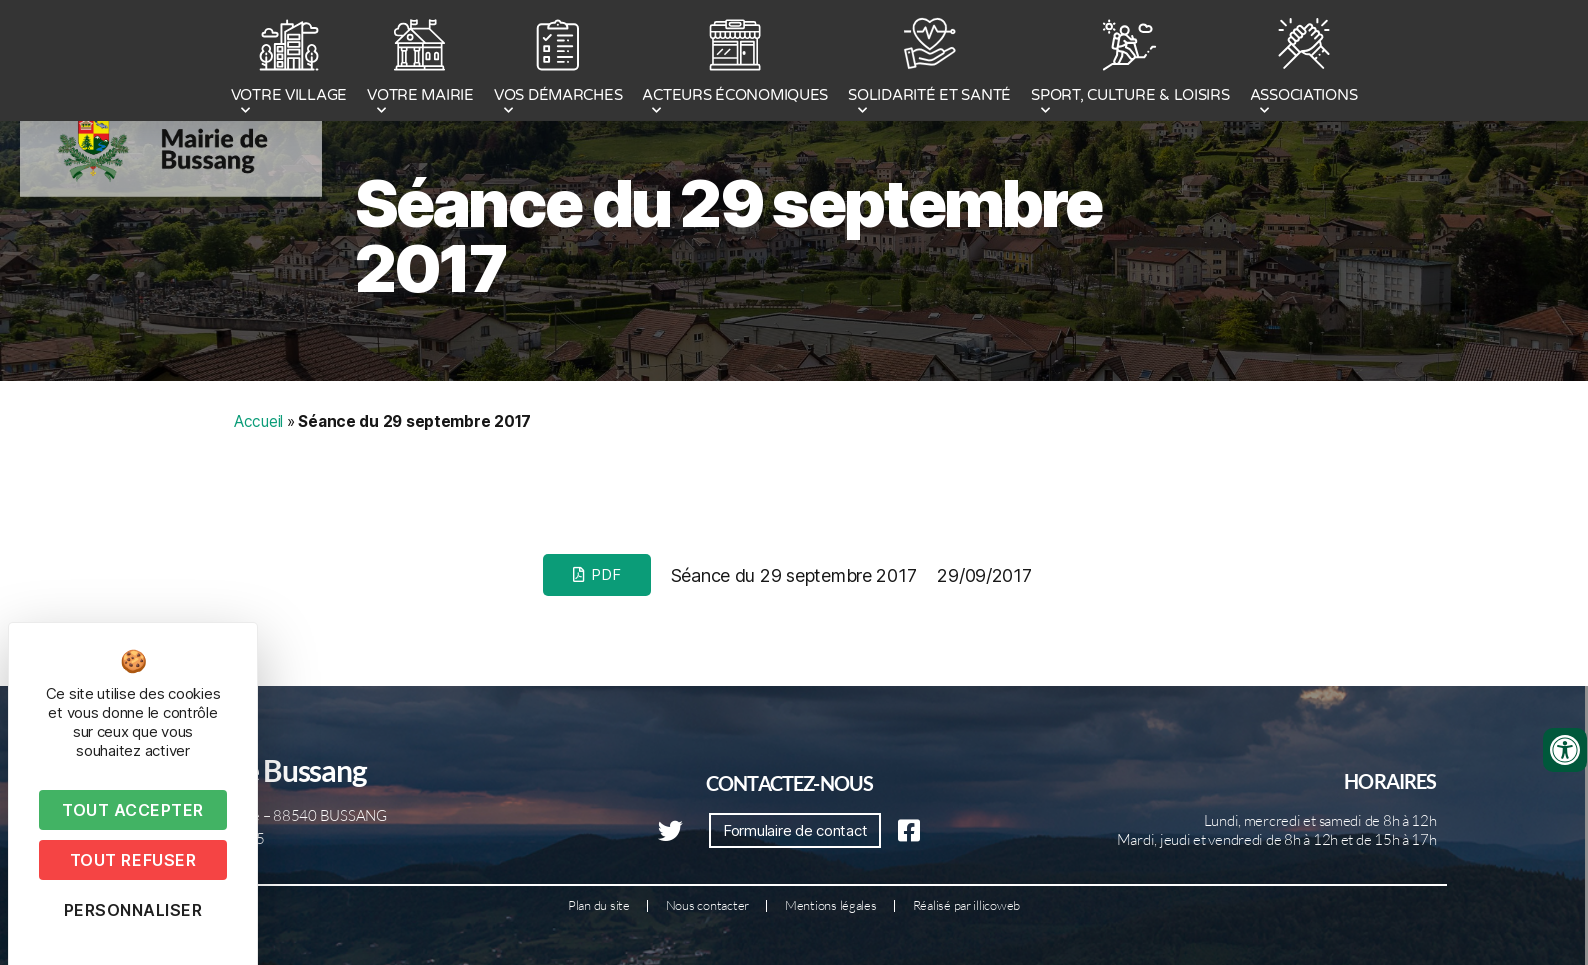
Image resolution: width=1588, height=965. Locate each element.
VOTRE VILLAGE (289, 63)
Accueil (258, 421)
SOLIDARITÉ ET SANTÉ (929, 63)
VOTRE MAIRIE (420, 63)
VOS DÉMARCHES (558, 63)
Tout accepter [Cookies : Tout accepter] (133, 810)
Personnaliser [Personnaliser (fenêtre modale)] (133, 910)
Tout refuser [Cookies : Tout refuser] (133, 860)
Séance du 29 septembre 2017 (728, 236)
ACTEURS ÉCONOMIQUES (735, 63)
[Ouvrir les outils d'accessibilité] (1565, 750)
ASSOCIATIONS (1304, 63)
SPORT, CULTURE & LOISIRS (1130, 63)
